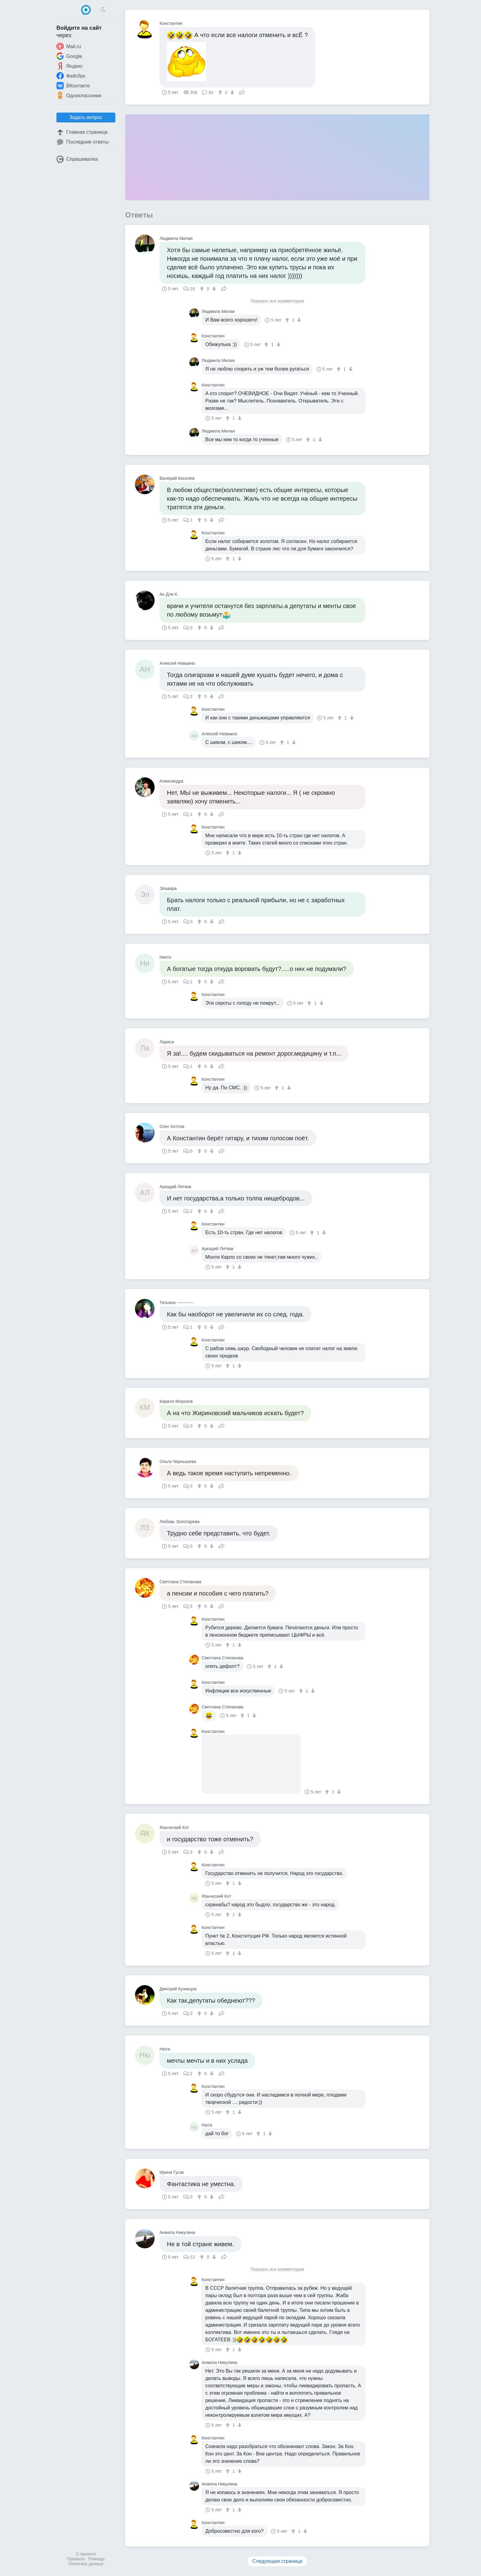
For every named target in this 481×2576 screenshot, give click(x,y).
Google (69, 56)
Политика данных (85, 2563)
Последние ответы (82, 142)
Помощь (96, 2558)
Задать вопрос (85, 117)
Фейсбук (70, 75)
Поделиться (242, 92)
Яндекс (69, 66)
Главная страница (81, 132)
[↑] (221, 92)
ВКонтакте (73, 85)
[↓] (231, 92)
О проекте (86, 2553)
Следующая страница (277, 2561)
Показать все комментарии (277, 301)
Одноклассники (78, 95)
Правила (76, 2558)
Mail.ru (68, 46)
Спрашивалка (77, 159)
